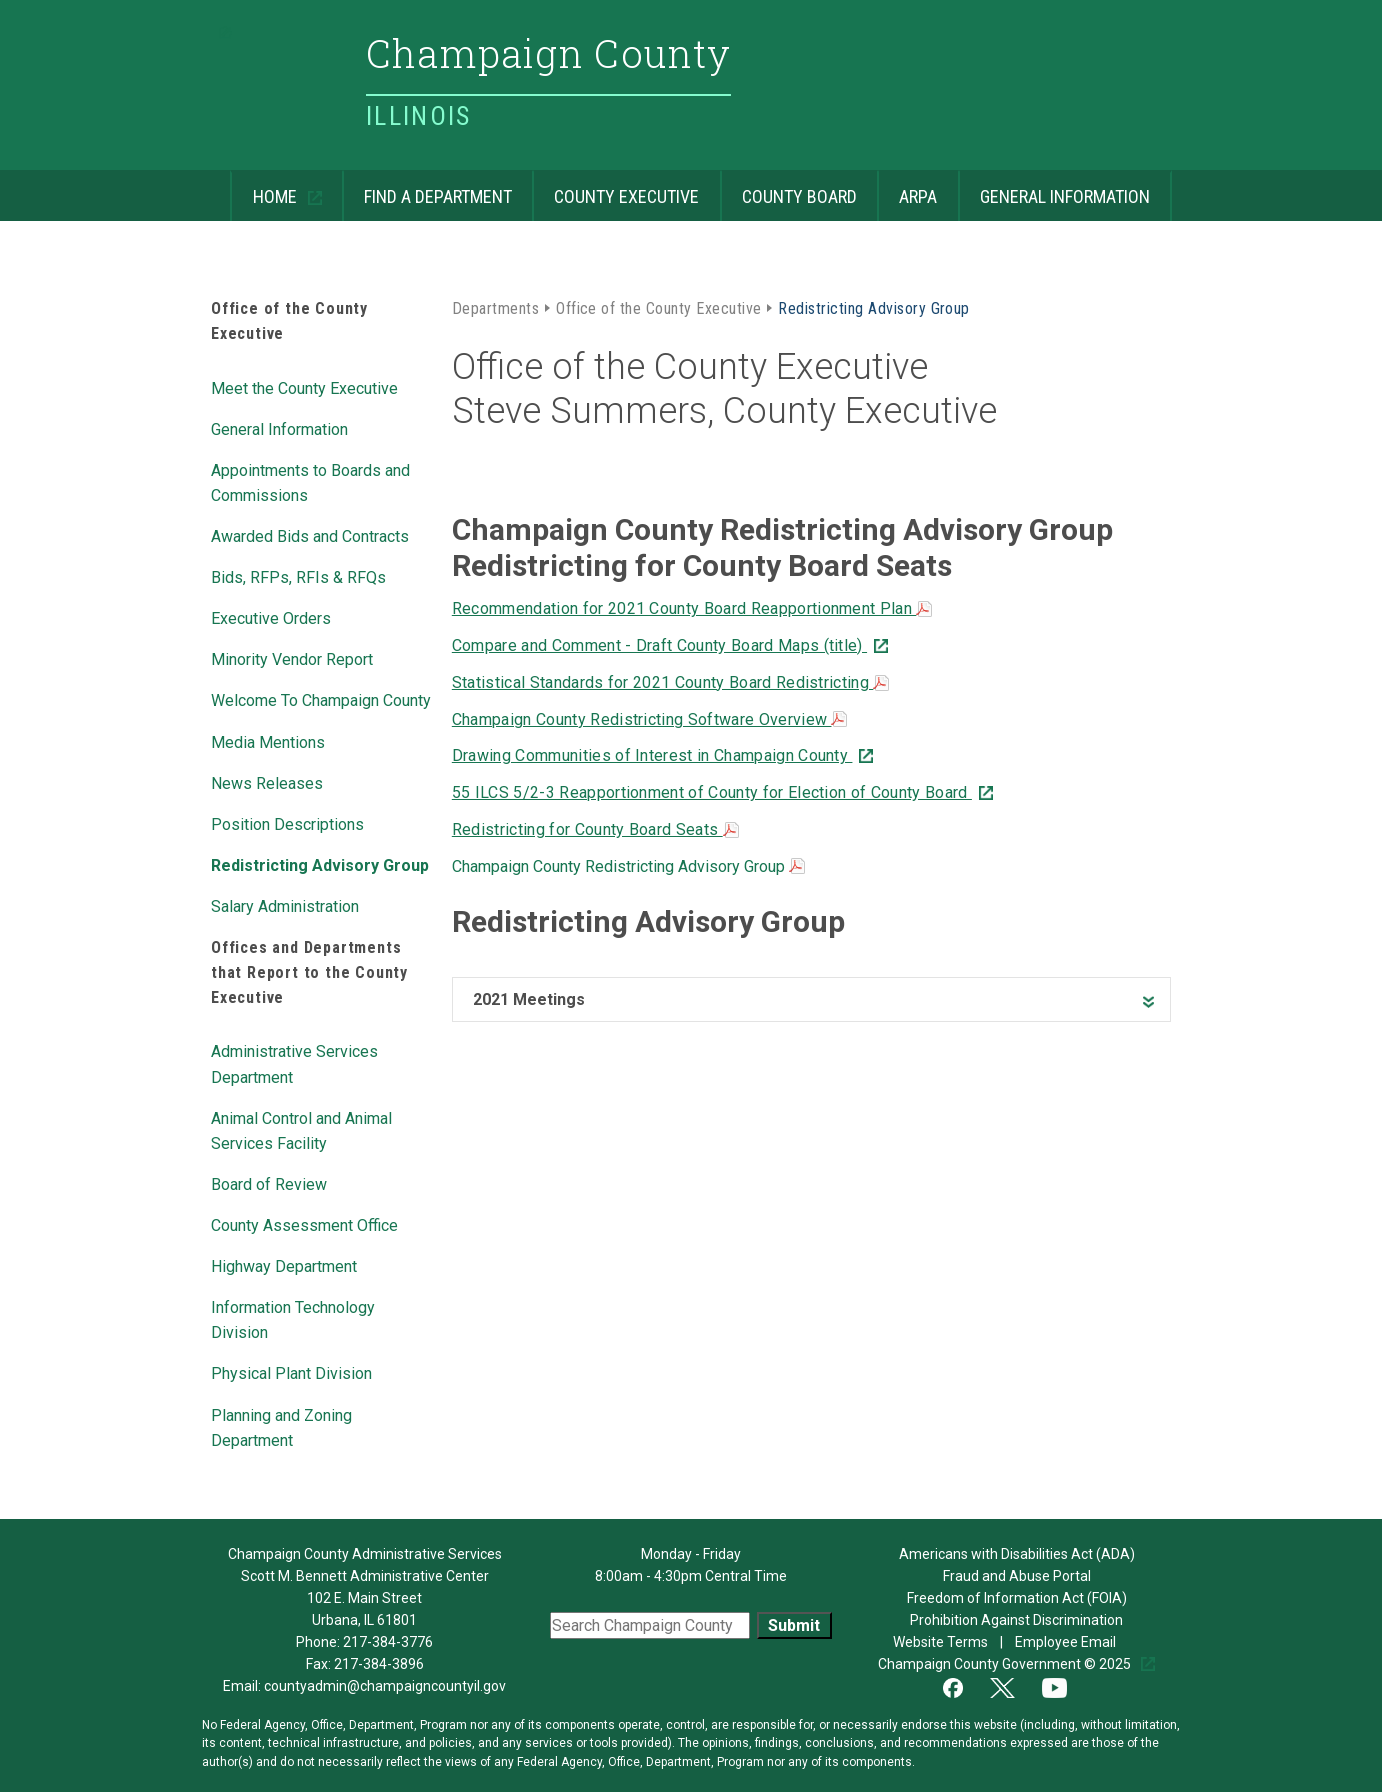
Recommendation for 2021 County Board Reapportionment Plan (692, 608)
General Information (1054, 188)
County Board (788, 188)
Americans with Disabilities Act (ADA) (1017, 1554)
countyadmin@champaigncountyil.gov (385, 1686)
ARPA (907, 188)
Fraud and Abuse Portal (1017, 1576)
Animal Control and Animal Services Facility (301, 1129)
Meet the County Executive (304, 387)
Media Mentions (268, 741)
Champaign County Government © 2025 (1006, 1664)
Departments (495, 307)
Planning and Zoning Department (281, 1426)
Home (265, 188)
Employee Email (1067, 1642)
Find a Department (427, 188)
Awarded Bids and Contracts (310, 535)
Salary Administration (285, 905)
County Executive (615, 188)
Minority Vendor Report (292, 658)
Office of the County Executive (658, 307)
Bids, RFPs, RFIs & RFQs (298, 576)
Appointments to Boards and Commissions (310, 481)
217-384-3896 (379, 1664)
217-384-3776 (388, 1642)
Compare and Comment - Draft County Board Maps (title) (659, 645)
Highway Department (284, 1265)
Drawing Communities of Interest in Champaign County (652, 755)
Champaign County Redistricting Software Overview (650, 719)
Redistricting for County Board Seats (595, 829)
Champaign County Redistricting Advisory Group (628, 866)
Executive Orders (271, 617)
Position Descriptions (287, 823)
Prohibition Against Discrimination (1016, 1620)
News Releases (267, 782)
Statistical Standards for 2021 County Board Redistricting (671, 682)
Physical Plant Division (291, 1372)
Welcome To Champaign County (321, 699)
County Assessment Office (304, 1224)
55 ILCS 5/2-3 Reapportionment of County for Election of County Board (712, 792)
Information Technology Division (293, 1318)
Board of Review (269, 1183)
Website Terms (942, 1642)
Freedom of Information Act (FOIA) (1017, 1598)
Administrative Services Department (294, 1062)
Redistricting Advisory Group (320, 864)
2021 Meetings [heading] (529, 999)
